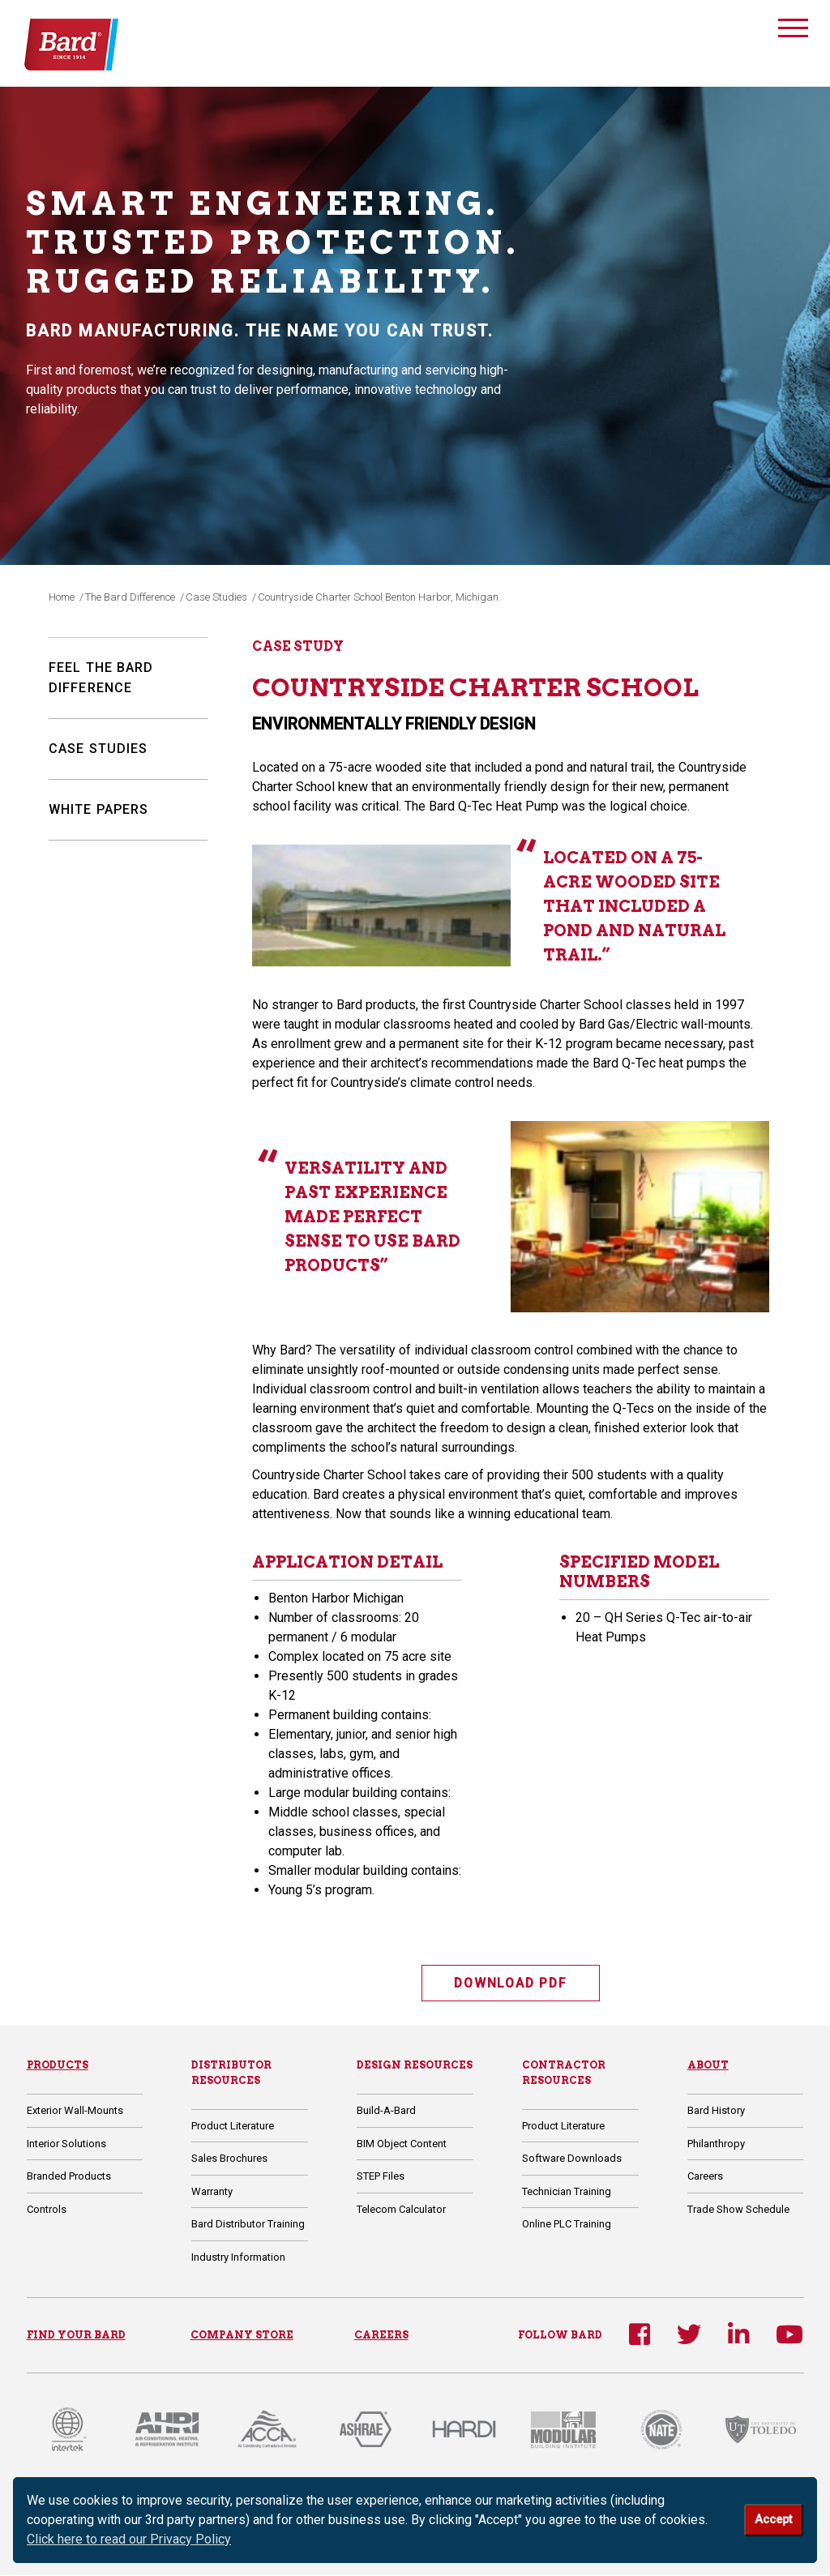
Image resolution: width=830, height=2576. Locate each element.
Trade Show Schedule (738, 2209)
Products (57, 2066)
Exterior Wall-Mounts (75, 2111)
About (708, 2066)
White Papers (98, 809)
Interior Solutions (66, 2143)
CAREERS (381, 2335)
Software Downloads (572, 2159)
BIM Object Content (402, 2143)
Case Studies (216, 597)
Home (62, 597)
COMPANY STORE (241, 2335)
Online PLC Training (566, 2225)
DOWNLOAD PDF (511, 1983)
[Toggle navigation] (793, 30)
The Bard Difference (130, 597)
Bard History (716, 2111)
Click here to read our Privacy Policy (129, 2539)
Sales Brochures (229, 2159)
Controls (46, 2209)
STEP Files (380, 2177)
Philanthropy (716, 2143)
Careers (705, 2177)
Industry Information (238, 2258)
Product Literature (232, 2126)
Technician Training (566, 2192)
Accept (773, 2520)
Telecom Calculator (401, 2209)
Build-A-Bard (386, 2111)
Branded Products (69, 2177)
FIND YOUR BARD (76, 2335)
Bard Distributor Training (248, 2225)
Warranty (212, 2192)
